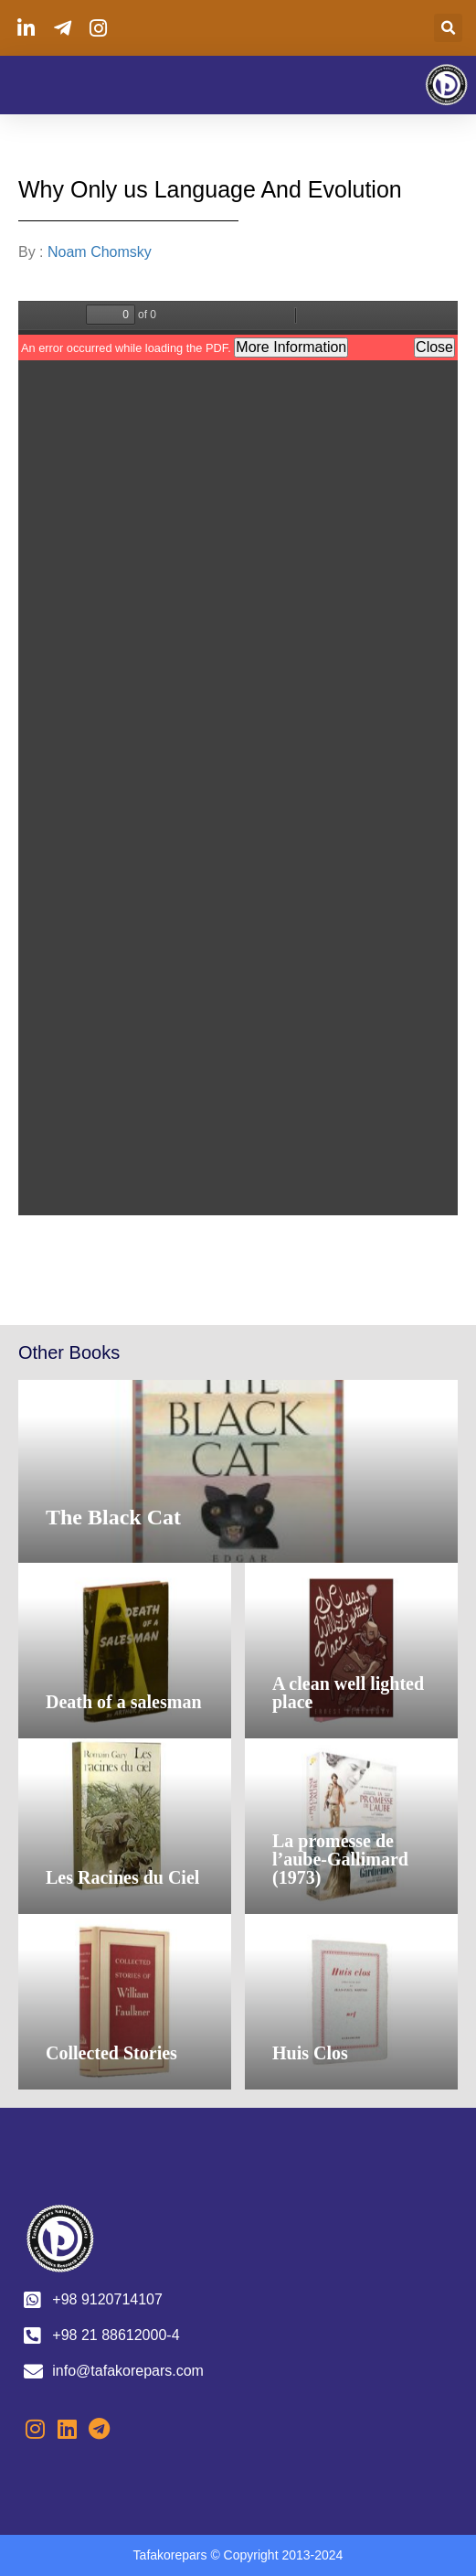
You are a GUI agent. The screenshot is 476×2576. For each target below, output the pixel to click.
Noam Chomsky (101, 252)
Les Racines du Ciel (122, 1877)
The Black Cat (113, 1517)
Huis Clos (310, 2053)
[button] (448, 28)
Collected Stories (111, 2053)
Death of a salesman (124, 1702)
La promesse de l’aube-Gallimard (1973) (340, 1859)
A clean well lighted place (348, 1692)
